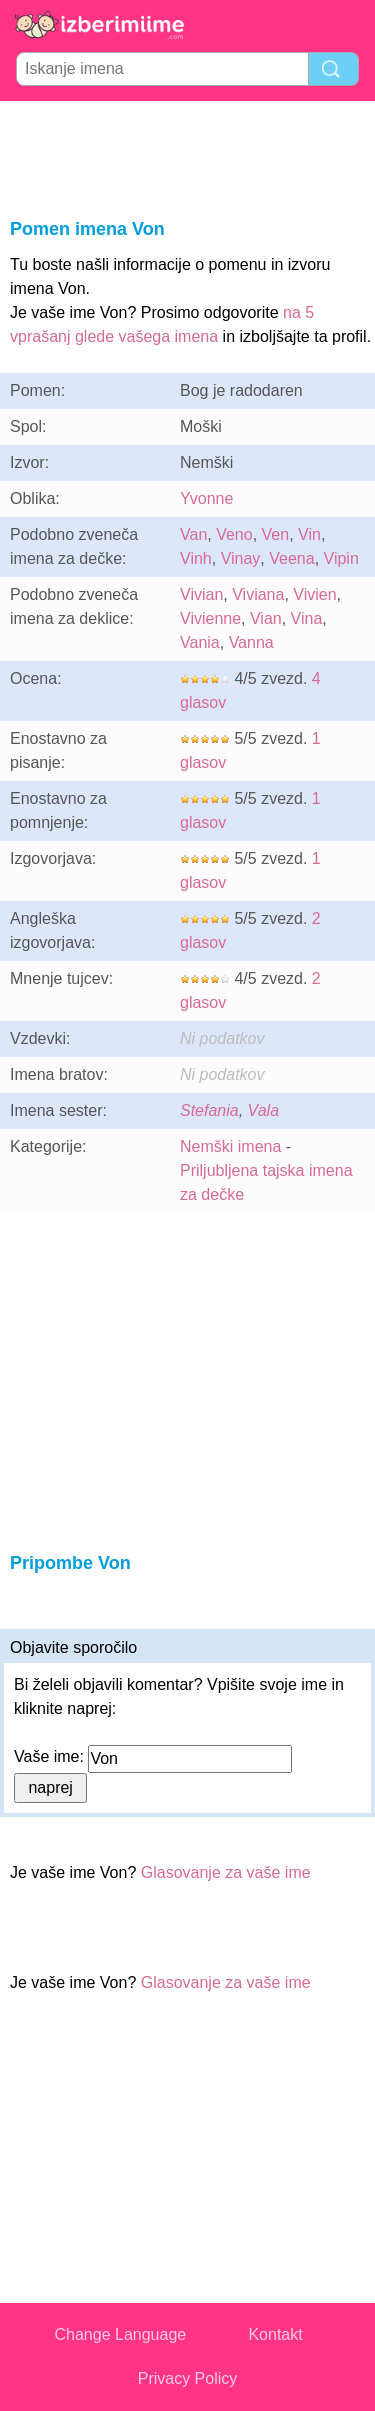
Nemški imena (230, 1146)
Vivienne (210, 618)
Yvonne (206, 498)
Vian (266, 618)
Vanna (251, 642)
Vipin (341, 558)
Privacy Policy (188, 2378)
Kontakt (275, 2334)
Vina (307, 618)
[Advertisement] (188, 156)
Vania (200, 642)
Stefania (209, 1110)
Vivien (314, 594)
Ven (276, 534)
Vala (263, 1110)
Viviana (258, 594)
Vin (309, 534)
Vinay (241, 558)
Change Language (121, 2334)
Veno (234, 534)
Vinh (196, 558)
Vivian (201, 594)
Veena (291, 558)
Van (193, 534)
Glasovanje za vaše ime (226, 1872)
